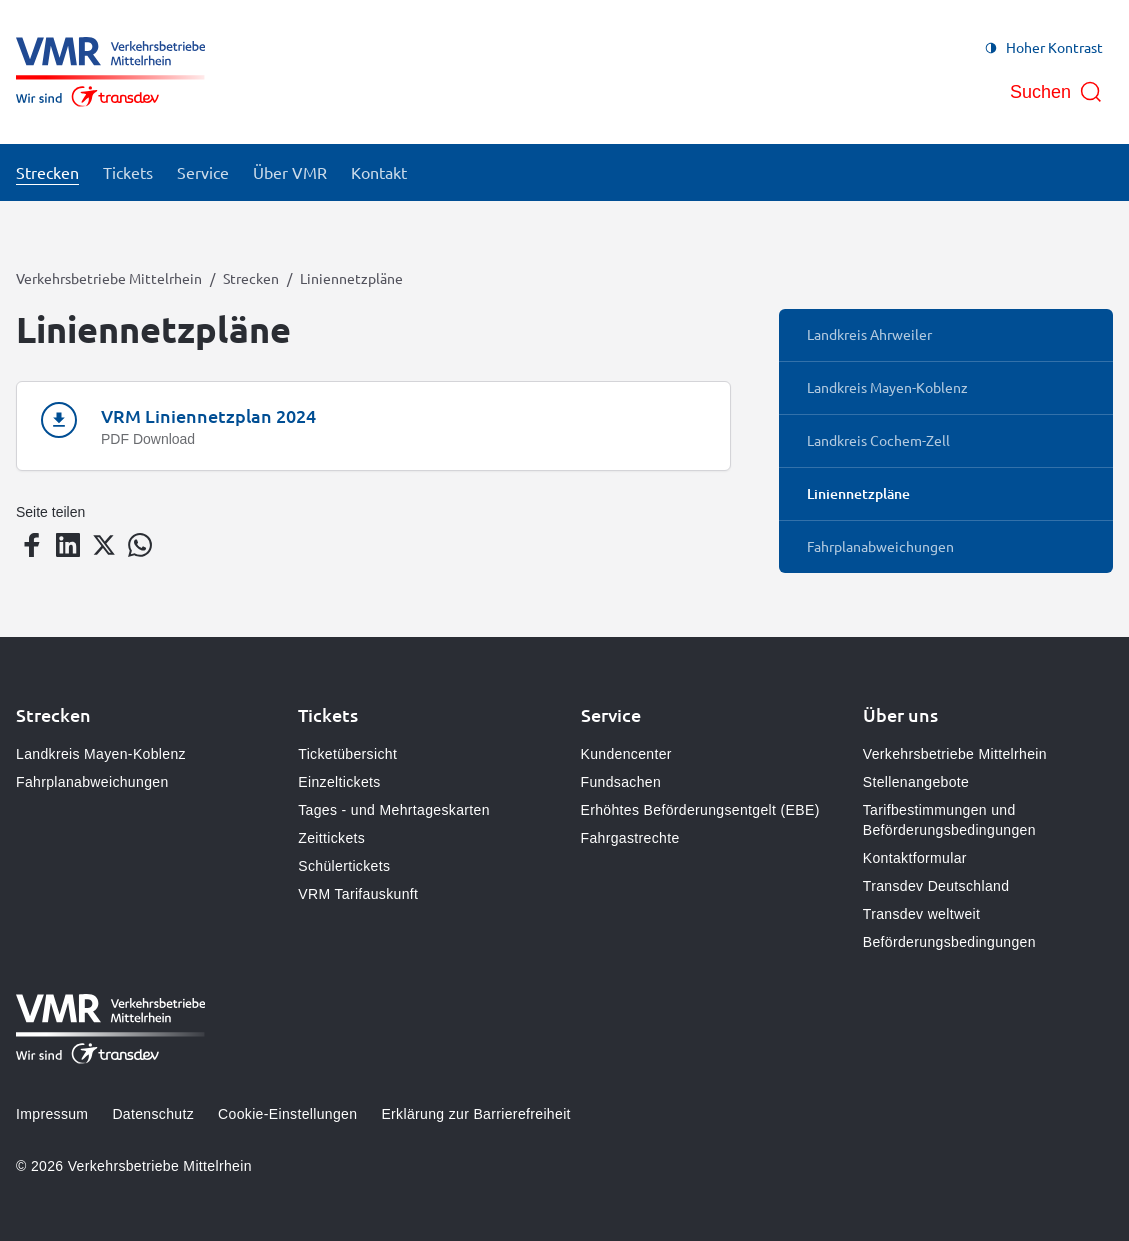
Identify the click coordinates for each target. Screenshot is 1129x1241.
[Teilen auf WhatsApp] (140, 545)
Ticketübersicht (347, 754)
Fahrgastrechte (630, 838)
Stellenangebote (916, 782)
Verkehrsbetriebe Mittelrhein (109, 278)
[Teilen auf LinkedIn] (68, 545)
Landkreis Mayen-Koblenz (101, 754)
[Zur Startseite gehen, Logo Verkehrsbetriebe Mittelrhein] (110, 72)
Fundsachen (621, 782)
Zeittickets (331, 838)
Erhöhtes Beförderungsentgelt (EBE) (700, 810)
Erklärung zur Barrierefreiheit (475, 1114)
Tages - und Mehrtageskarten (394, 810)
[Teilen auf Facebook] (32, 545)
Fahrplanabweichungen (92, 782)
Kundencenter (626, 754)
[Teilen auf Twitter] (104, 545)
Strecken (251, 278)
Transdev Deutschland (936, 886)
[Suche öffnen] (1056, 92)
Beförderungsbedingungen (949, 942)
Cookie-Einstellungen (287, 1114)
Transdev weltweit (921, 914)
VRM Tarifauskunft (358, 894)
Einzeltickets (339, 782)
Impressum (52, 1114)
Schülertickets (344, 866)
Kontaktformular (915, 858)
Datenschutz (153, 1114)
